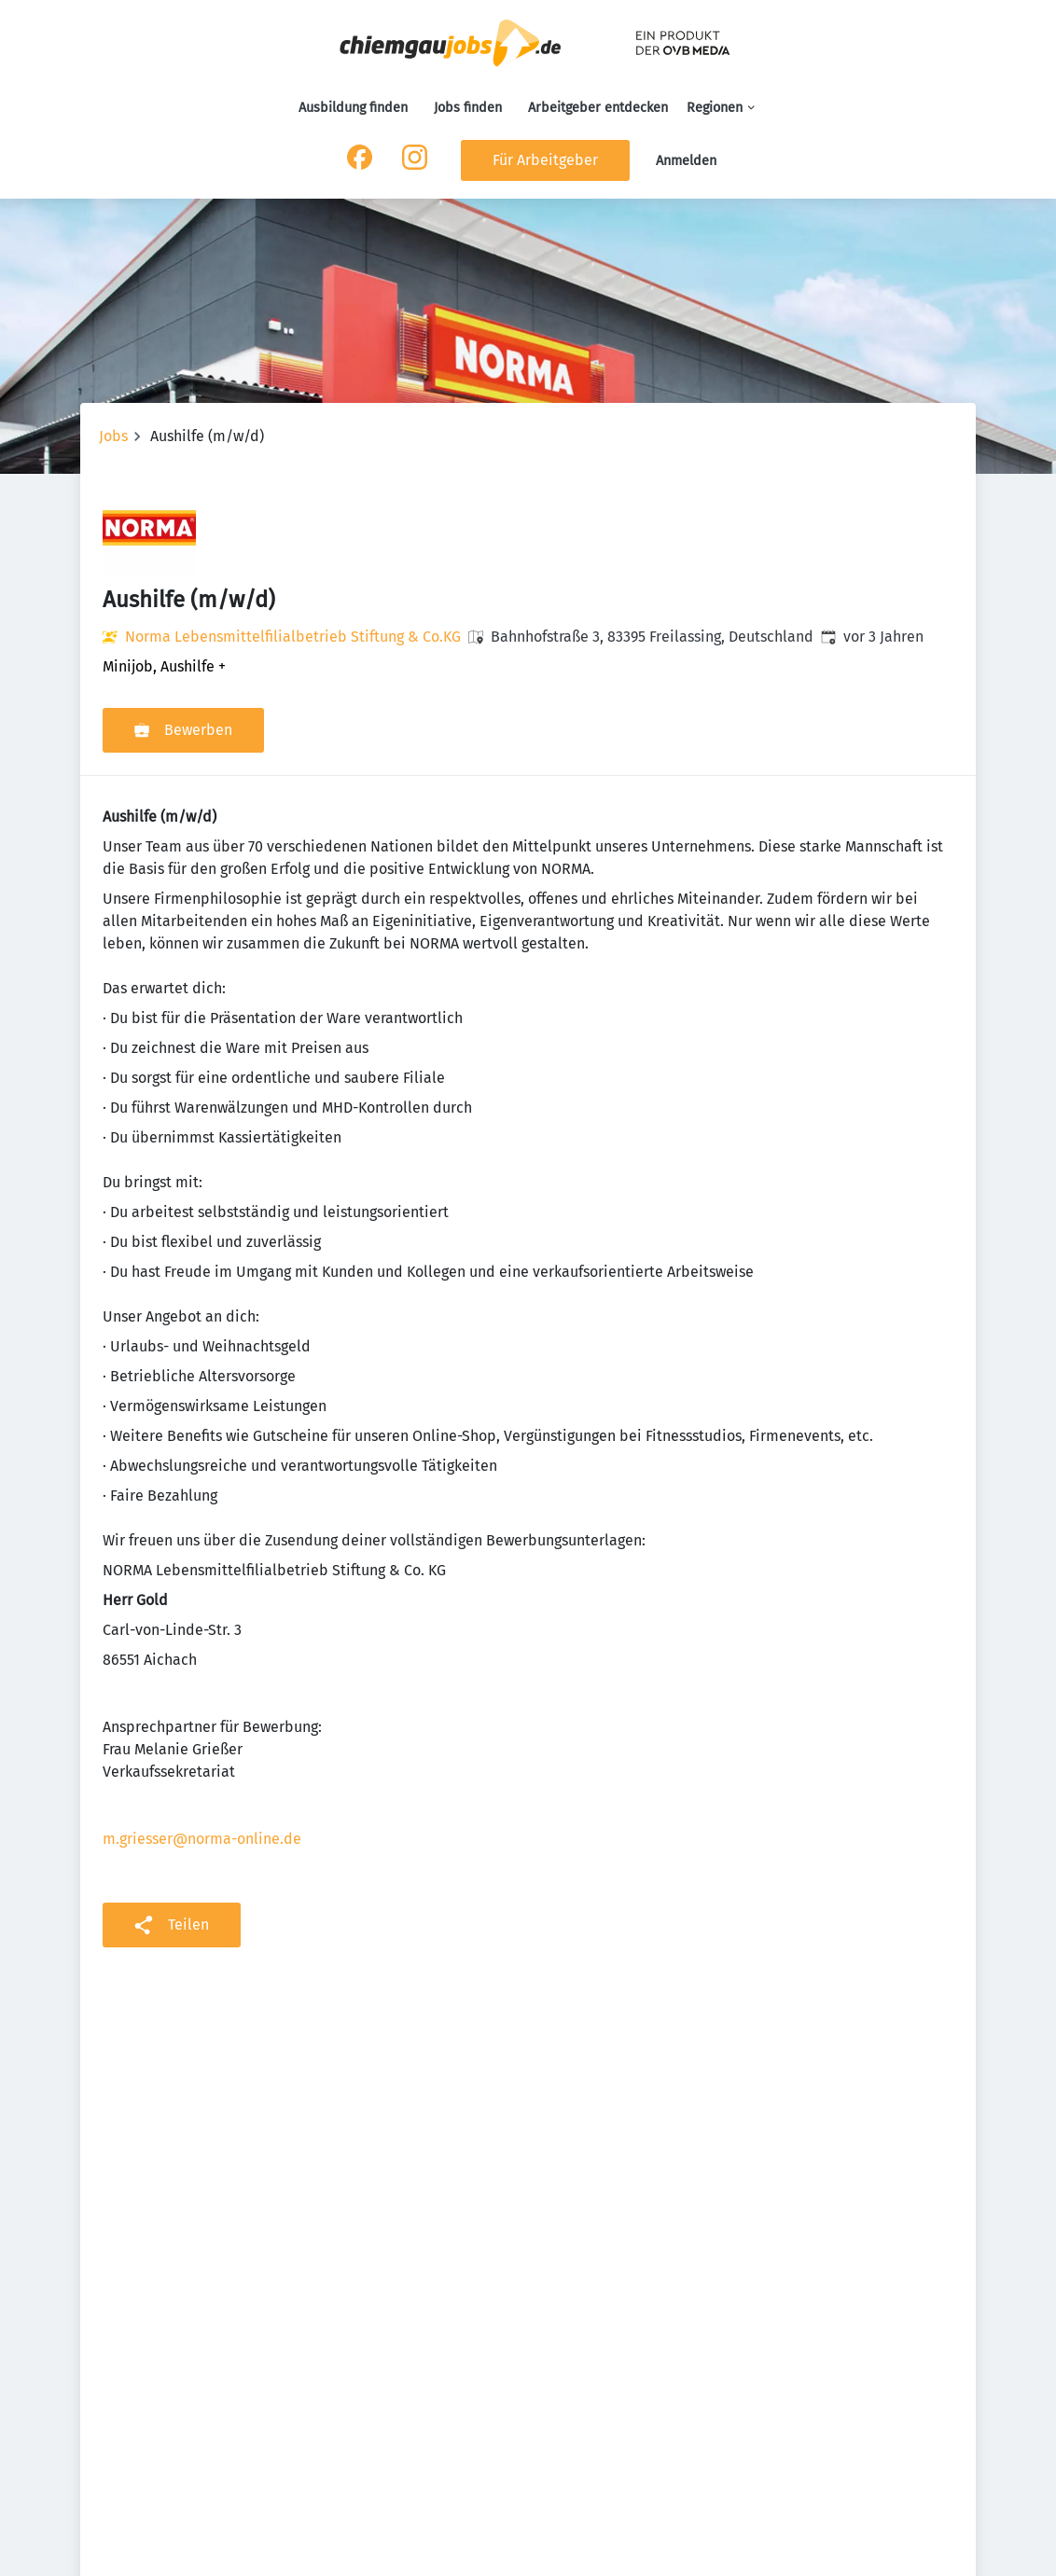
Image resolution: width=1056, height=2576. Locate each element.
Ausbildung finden (353, 108)
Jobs (113, 436)
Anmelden (686, 161)
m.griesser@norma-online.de (202, 1839)
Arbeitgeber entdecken (598, 108)
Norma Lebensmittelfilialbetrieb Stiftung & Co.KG (293, 636)
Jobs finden (468, 108)
